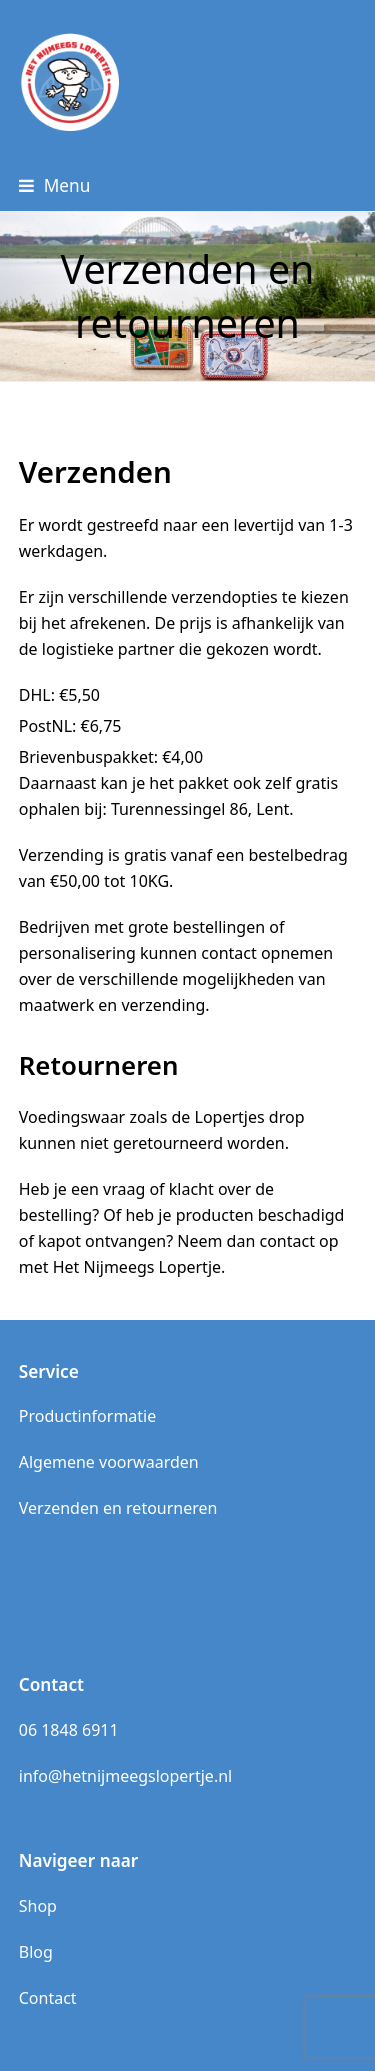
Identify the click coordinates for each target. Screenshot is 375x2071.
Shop (38, 1906)
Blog (36, 1952)
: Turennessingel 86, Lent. (197, 809)
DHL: (59, 695)
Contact (48, 1998)
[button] (55, 185)
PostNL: (70, 726)
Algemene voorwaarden (109, 1462)
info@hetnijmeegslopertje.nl (125, 1776)
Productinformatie (88, 1416)
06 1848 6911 (69, 1730)
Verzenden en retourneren (118, 1508)
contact (228, 953)
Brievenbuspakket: (111, 757)
